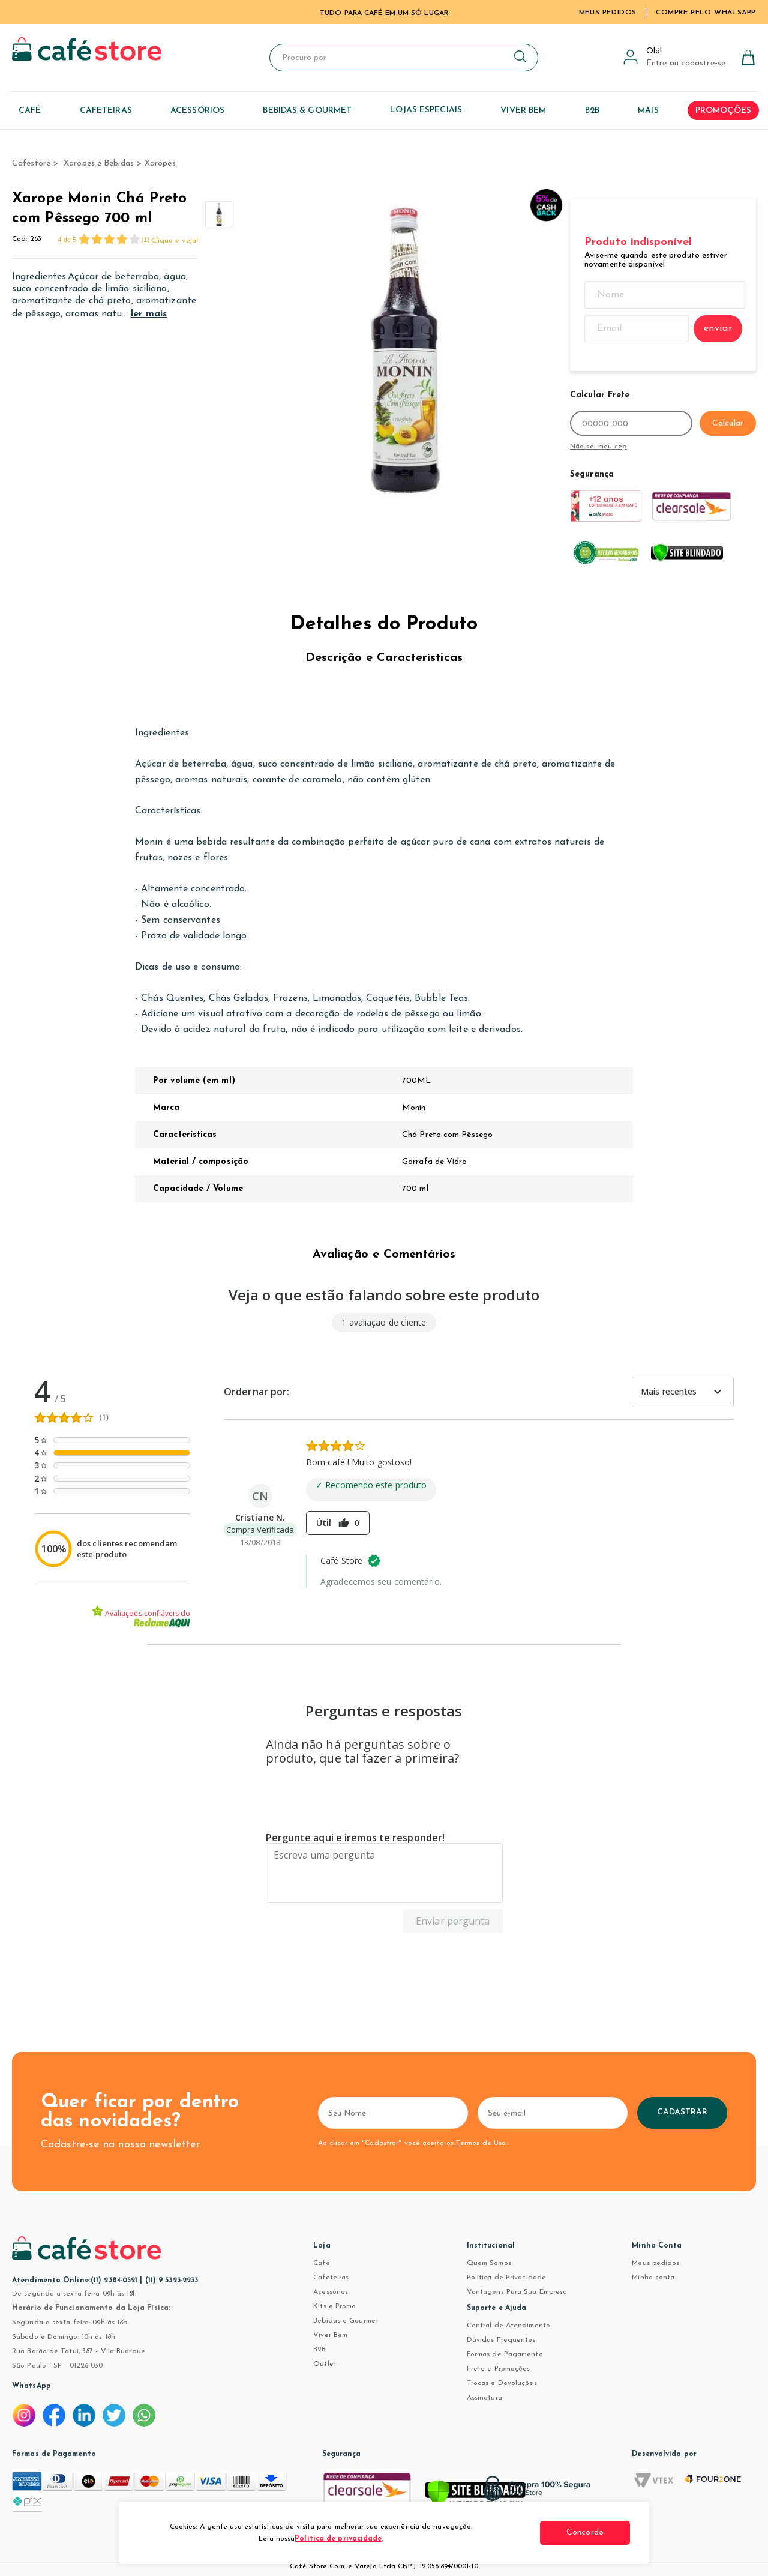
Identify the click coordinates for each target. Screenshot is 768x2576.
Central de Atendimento (508, 2325)
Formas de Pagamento (505, 2354)
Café (321, 2263)
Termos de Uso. (481, 2143)
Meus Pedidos (608, 12)
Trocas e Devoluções (502, 2383)
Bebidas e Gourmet (346, 2320)
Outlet (325, 2364)
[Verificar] (475, 2494)
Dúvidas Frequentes (501, 2340)
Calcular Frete (599, 395)
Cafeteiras (331, 2277)
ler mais (149, 314)
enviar (718, 328)
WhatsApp (31, 2386)
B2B (319, 2349)
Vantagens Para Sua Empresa (517, 2292)
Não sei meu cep (598, 446)
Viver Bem (330, 2335)
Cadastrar (682, 2112)
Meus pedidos (655, 2263)
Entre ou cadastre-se (685, 63)
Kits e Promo (334, 2306)
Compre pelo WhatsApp (706, 12)
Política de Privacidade (506, 2277)
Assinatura (484, 2397)
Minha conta (653, 2277)
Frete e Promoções (498, 2368)
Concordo (585, 2532)
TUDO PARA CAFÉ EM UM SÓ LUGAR (384, 13)
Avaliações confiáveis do (141, 1617)
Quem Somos (489, 2263)
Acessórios (330, 2292)
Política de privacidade (338, 2538)
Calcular (727, 423)
